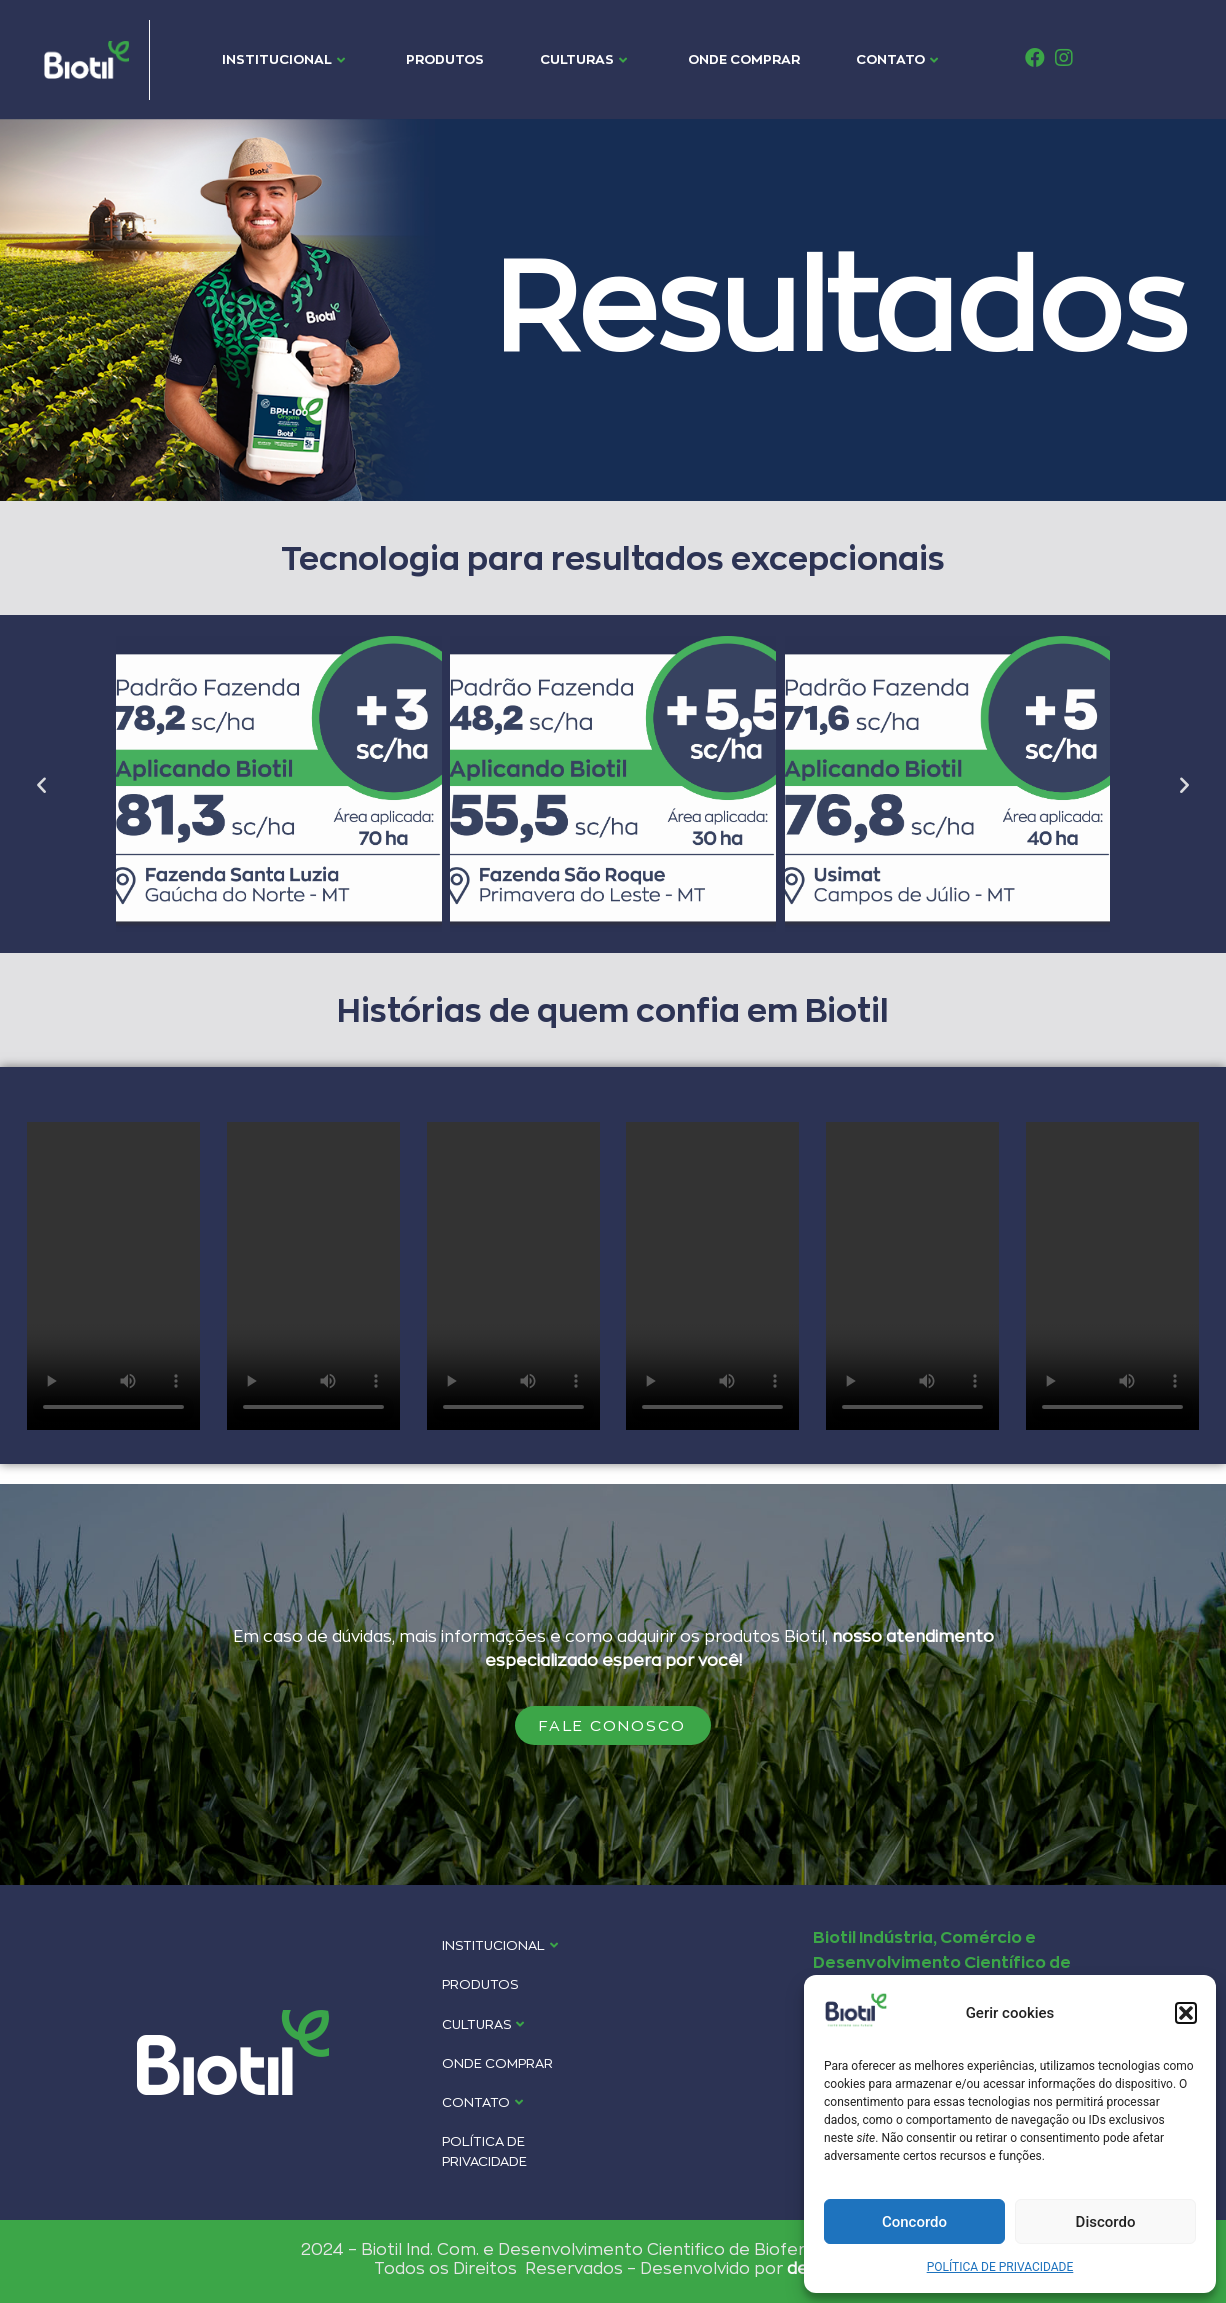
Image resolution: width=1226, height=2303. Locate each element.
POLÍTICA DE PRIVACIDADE (1000, 2267)
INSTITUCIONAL (283, 59)
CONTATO (897, 59)
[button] (1186, 2013)
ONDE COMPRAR (744, 59)
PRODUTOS (445, 59)
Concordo (914, 2222)
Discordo (1106, 2222)
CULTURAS (583, 59)
